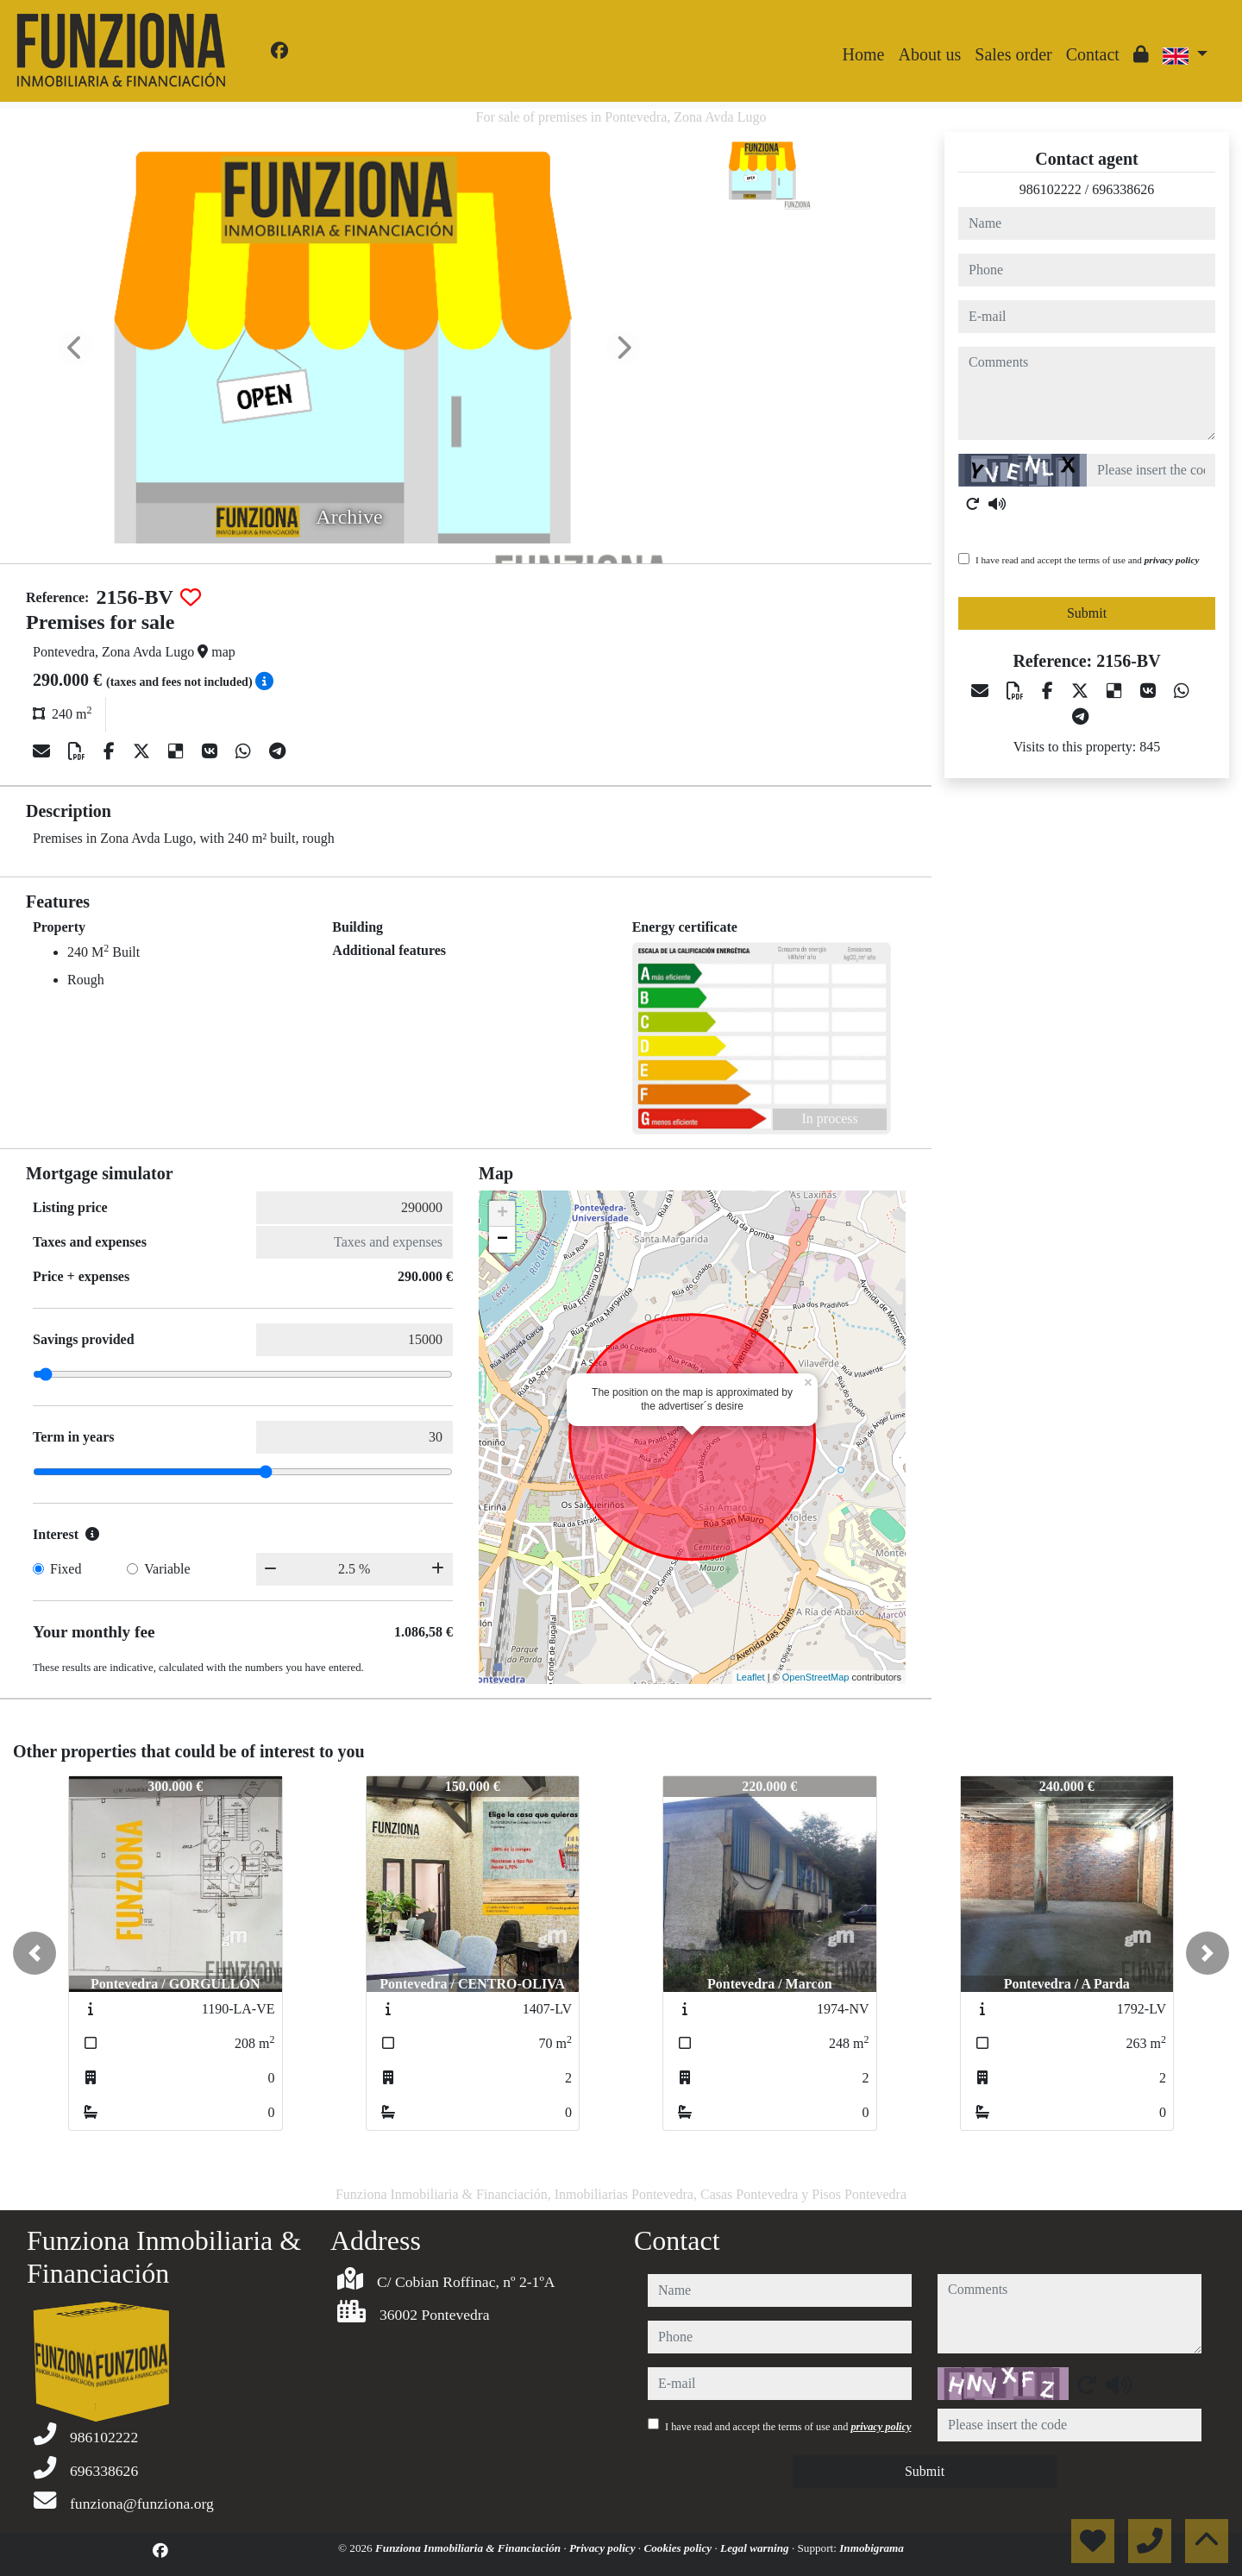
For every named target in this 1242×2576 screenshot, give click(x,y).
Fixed (65, 1568)
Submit (1087, 613)
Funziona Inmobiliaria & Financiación (469, 2547)
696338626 (1123, 189)
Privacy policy (603, 2547)
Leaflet (751, 1677)
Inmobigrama (871, 2547)
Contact (1093, 54)
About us (929, 54)
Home (864, 54)
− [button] (502, 1240)
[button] (34, 1953)
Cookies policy (678, 2547)
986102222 (1050, 189)
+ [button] (502, 1214)
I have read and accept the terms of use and (1087, 560)
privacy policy (1172, 560)
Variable (167, 1568)
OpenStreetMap (816, 1677)
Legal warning (756, 2547)
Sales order (1013, 54)
